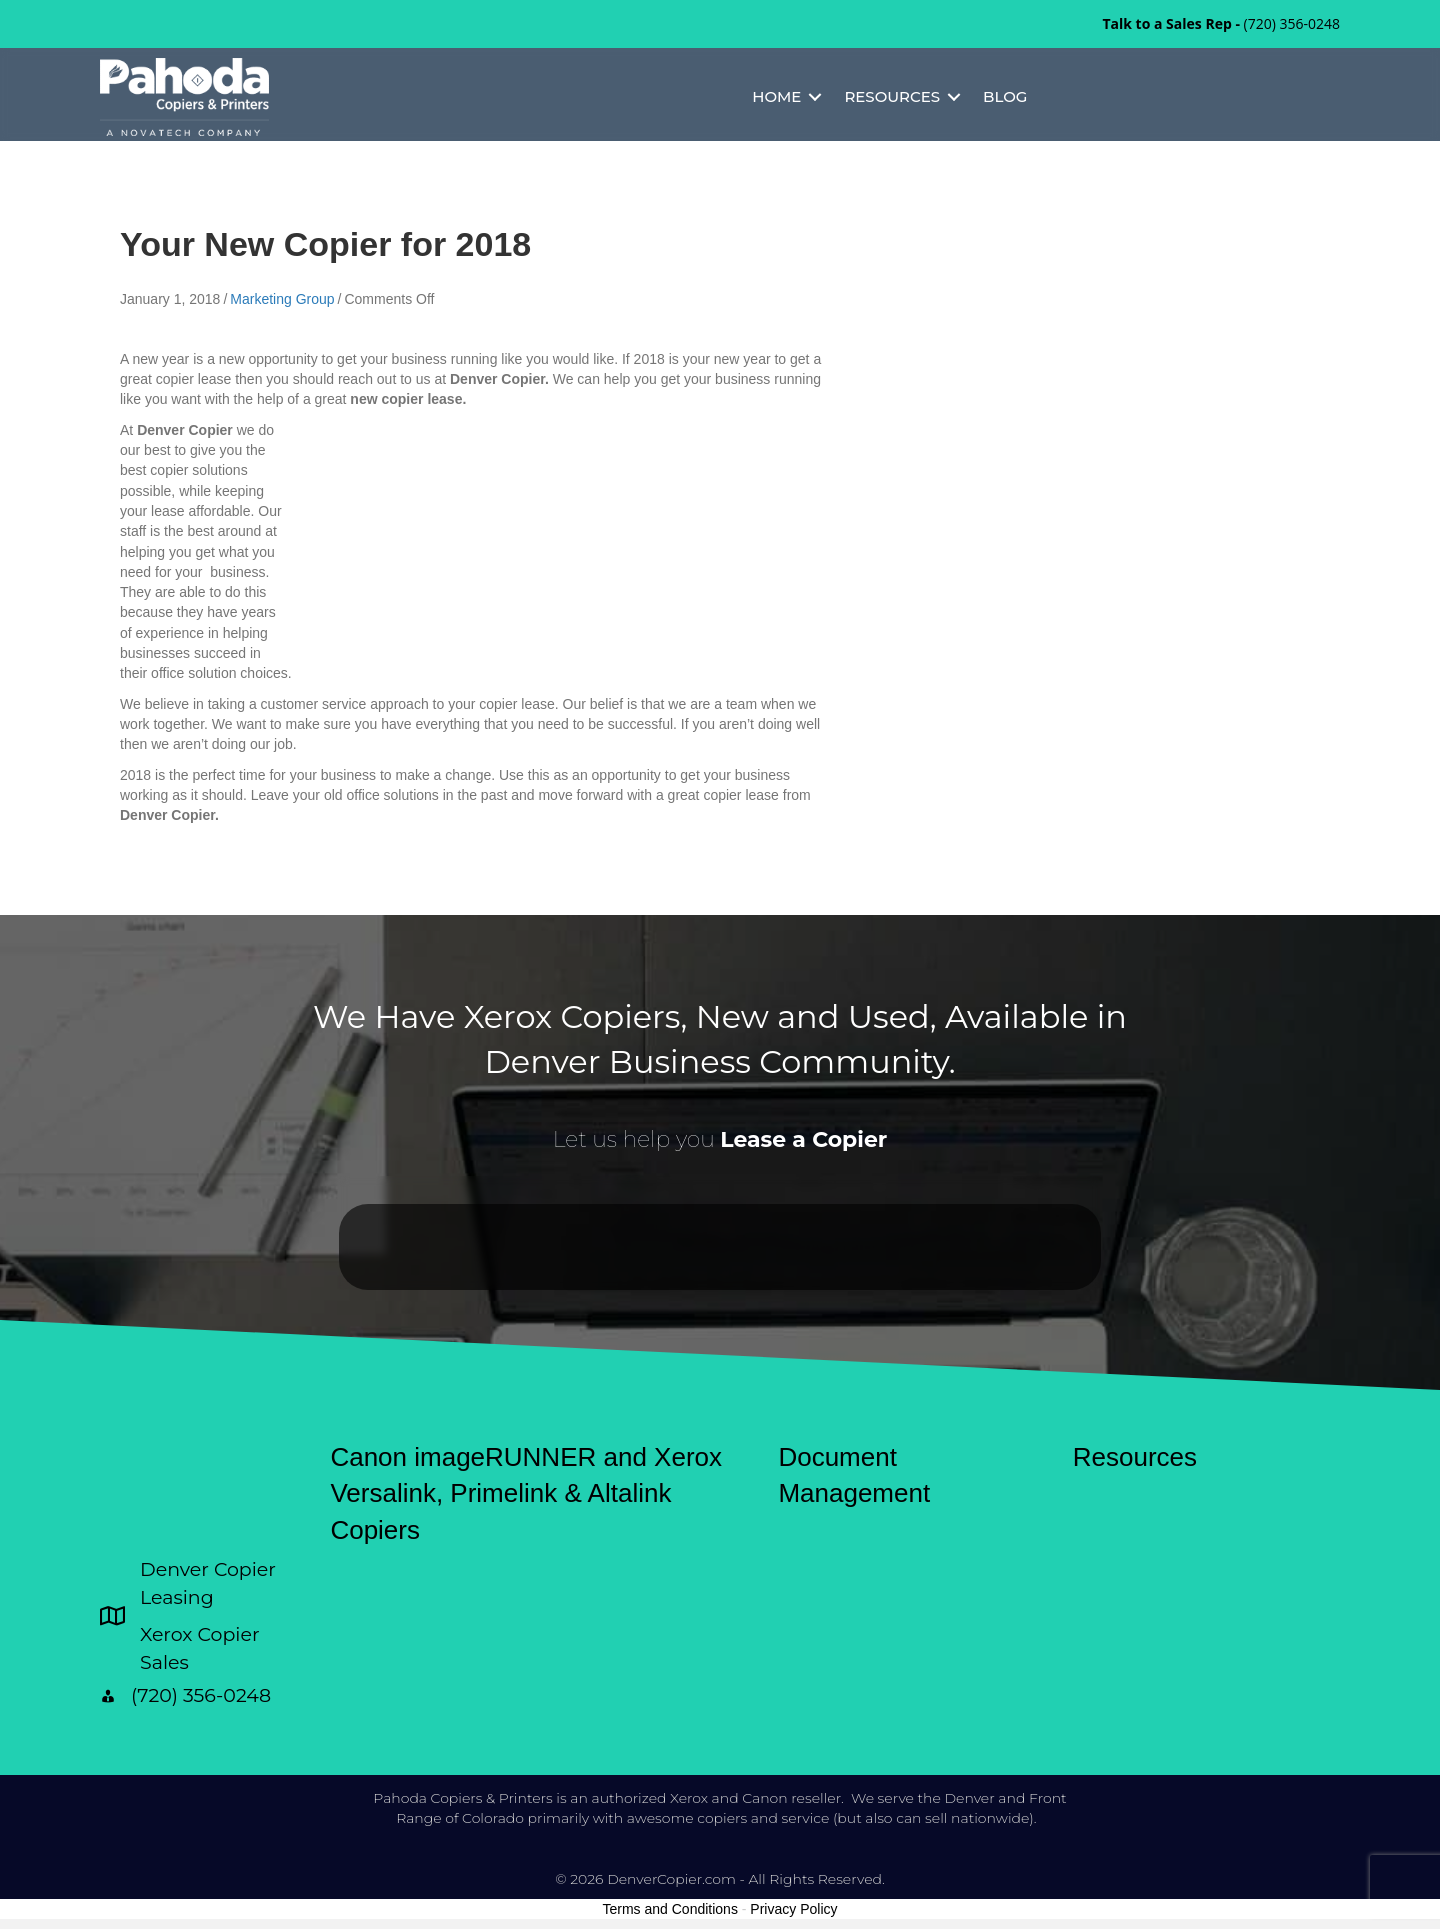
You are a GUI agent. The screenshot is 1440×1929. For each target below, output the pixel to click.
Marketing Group (282, 299)
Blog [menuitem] (1005, 96)
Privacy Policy (793, 1909)
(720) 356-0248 (1292, 23)
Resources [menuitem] (892, 96)
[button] (815, 97)
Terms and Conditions (670, 1909)
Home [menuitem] (776, 96)
